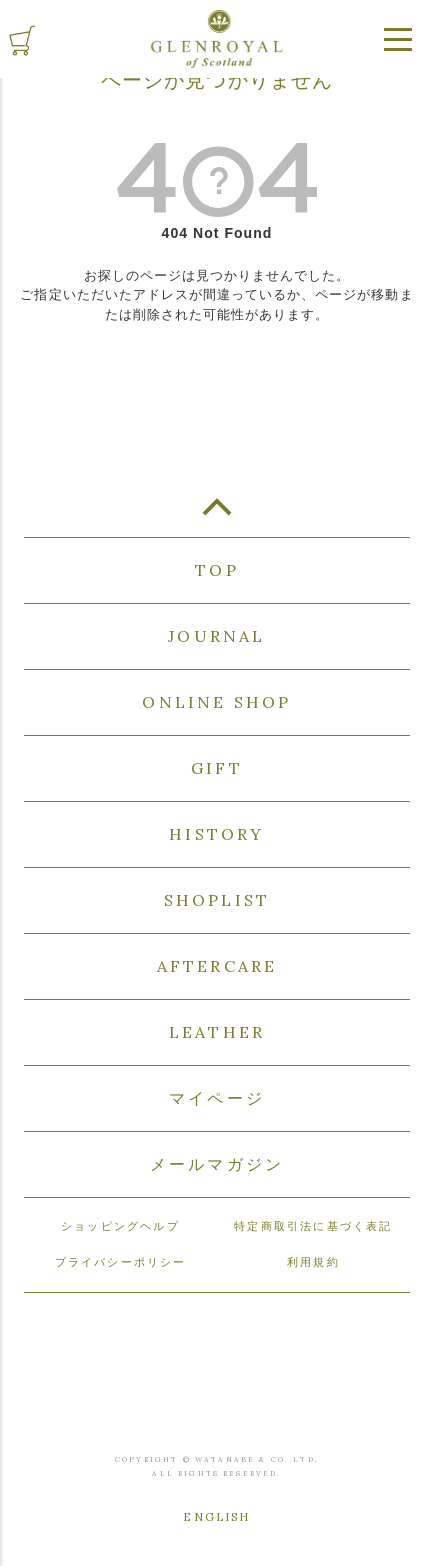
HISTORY (216, 834)
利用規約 (313, 1262)
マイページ (217, 1098)
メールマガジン (217, 1164)
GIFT (217, 768)
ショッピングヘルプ (120, 1226)
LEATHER (217, 1032)
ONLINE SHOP (216, 702)
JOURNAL (216, 636)
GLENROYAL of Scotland (217, 39)
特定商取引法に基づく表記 (313, 1226)
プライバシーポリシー (121, 1262)
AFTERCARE (217, 966)
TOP (217, 515)
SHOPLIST (217, 900)
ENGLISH (216, 1517)
